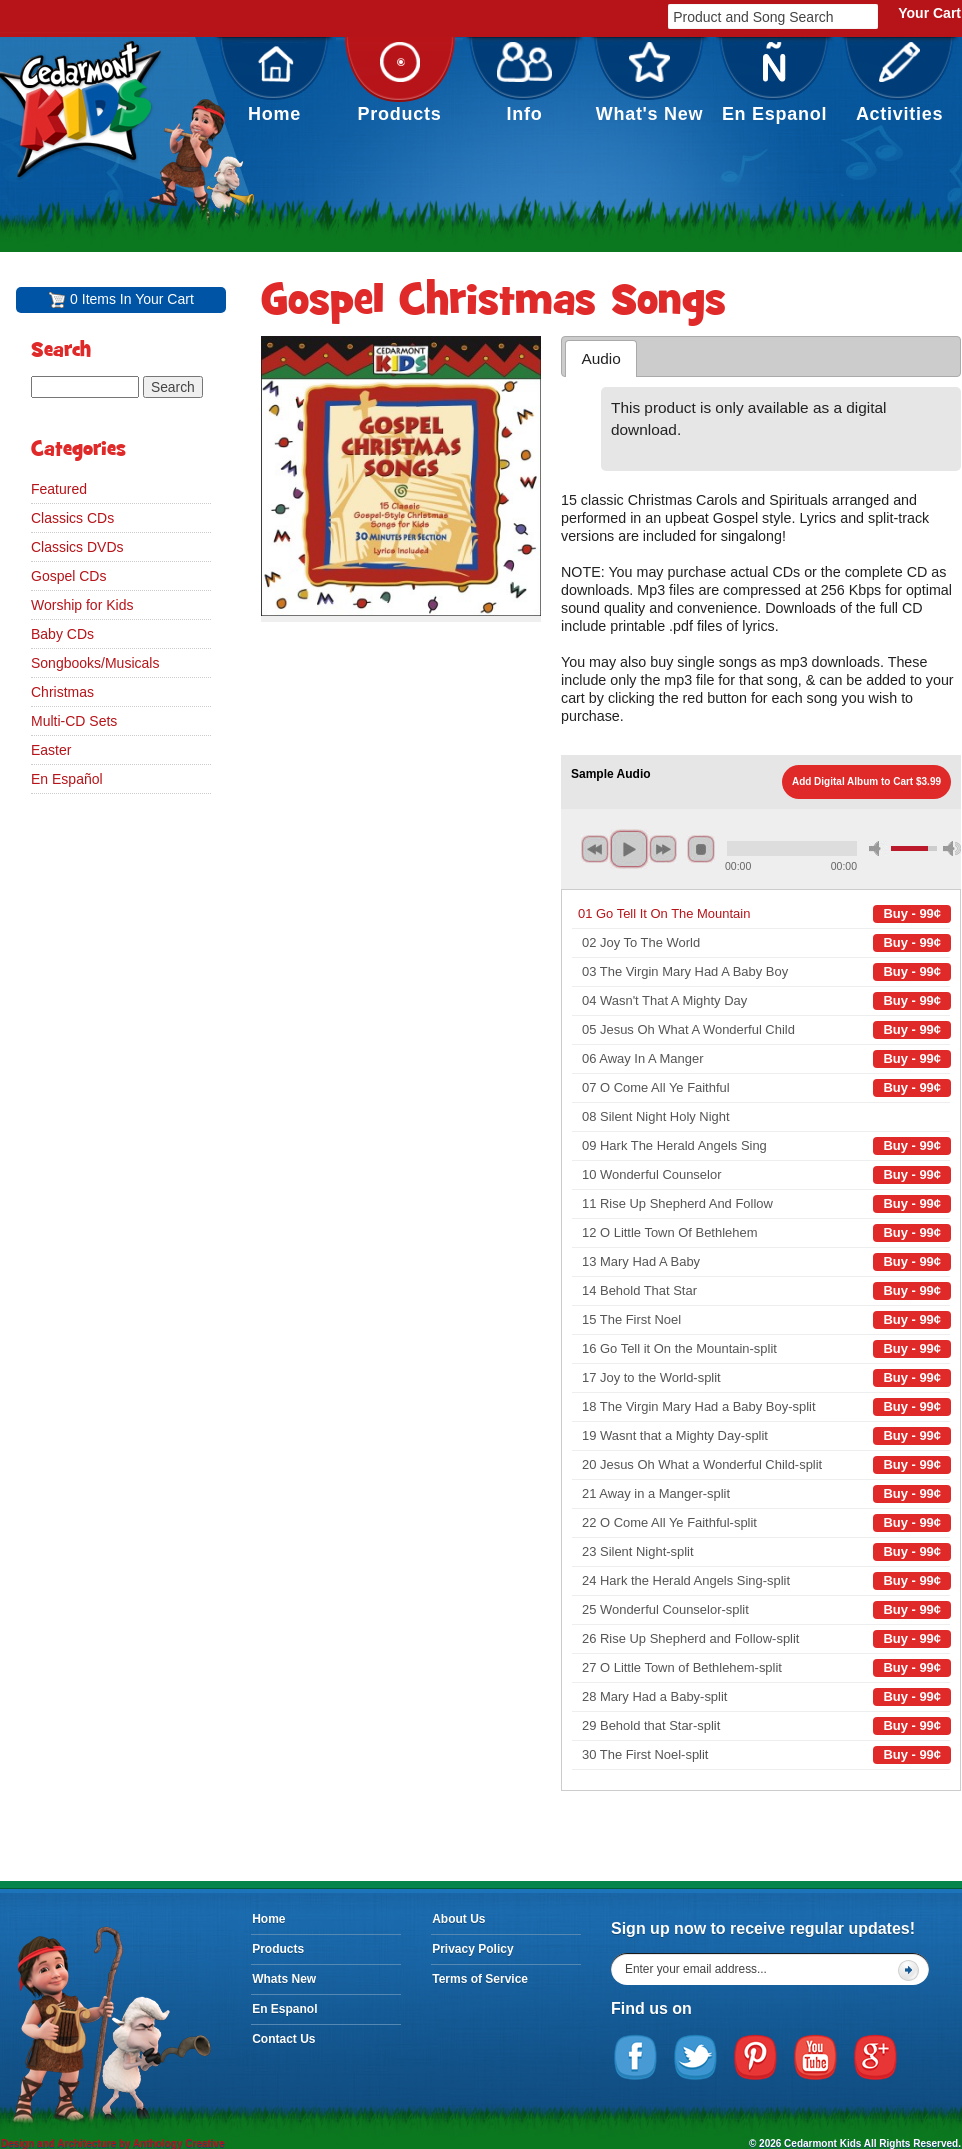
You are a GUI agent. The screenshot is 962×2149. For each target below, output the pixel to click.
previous (595, 849)
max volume (952, 848)
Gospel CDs (68, 576)
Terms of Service (480, 1979)
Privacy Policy (472, 1949)
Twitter (696, 2058)
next (663, 849)
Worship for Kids (82, 605)
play (629, 849)
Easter (51, 750)
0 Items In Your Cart (132, 299)
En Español (67, 779)
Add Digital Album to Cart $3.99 (866, 781)
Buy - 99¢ (912, 913)
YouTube (816, 2058)
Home (274, 83)
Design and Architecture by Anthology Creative (113, 2143)
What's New (650, 83)
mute (878, 848)
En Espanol (774, 83)
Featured (59, 489)
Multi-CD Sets (74, 721)
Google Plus (876, 2058)
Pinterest (756, 2058)
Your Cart (929, 13)
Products (400, 83)
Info (525, 83)
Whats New (284, 1979)
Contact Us (283, 2039)
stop (701, 849)
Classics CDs (72, 518)
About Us (458, 1919)
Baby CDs (62, 634)
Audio (600, 358)
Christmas (62, 692)
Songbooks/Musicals (95, 663)
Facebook (636, 2058)
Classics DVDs (77, 547)
